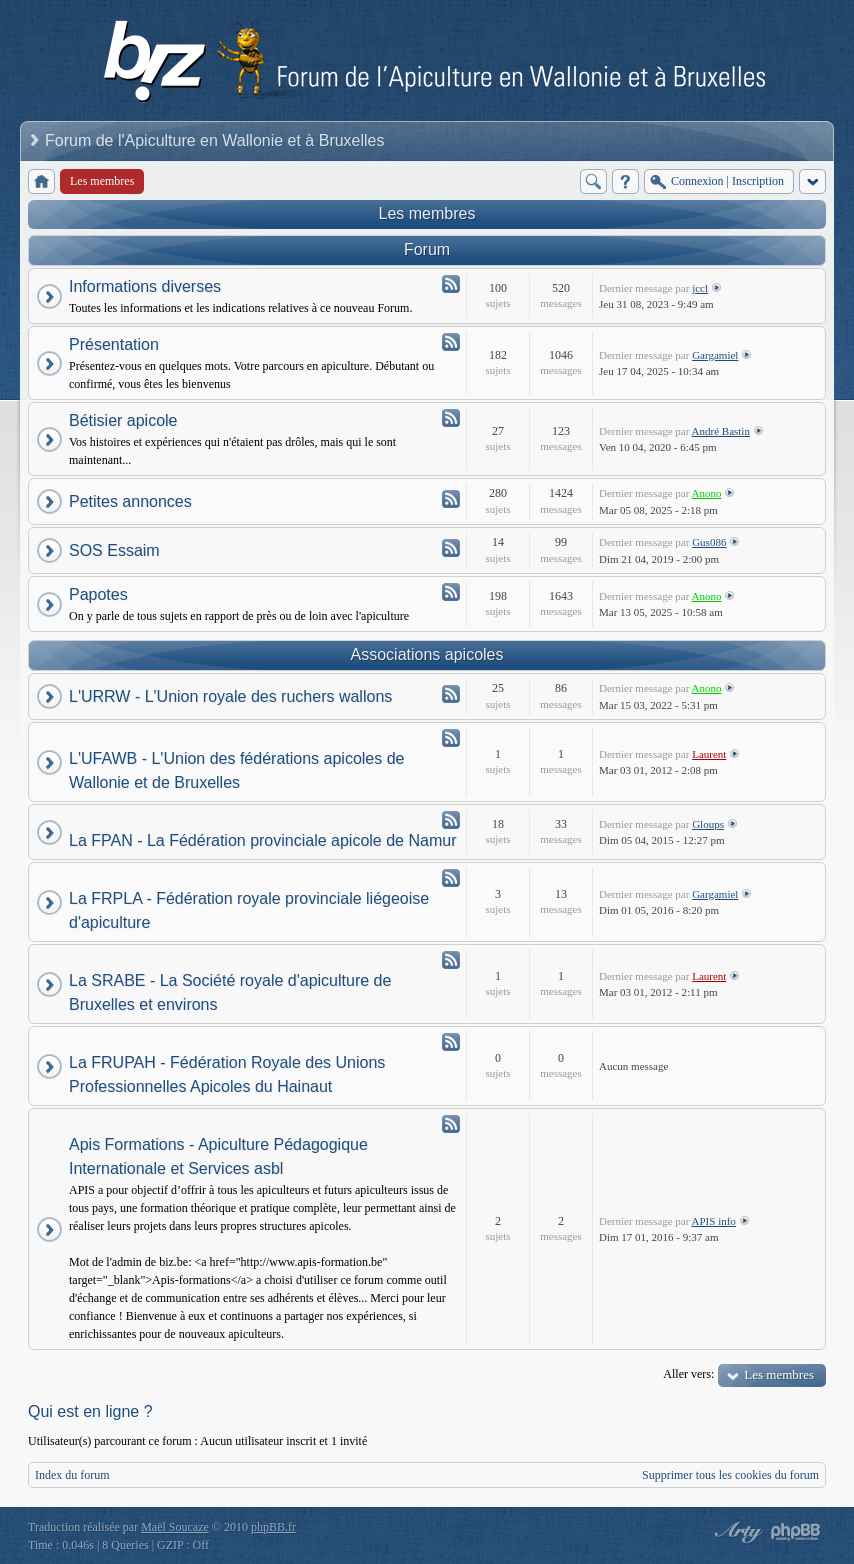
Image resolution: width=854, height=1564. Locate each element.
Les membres (427, 213)
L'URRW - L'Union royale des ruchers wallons (230, 696)
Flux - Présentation (451, 342)
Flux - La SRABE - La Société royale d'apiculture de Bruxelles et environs (451, 960)
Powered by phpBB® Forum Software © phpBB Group (796, 1532)
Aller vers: (688, 1374)
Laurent (709, 754)
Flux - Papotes (451, 592)
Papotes (98, 594)
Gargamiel (715, 355)
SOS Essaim (114, 550)
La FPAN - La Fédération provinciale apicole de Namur (262, 840)
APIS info (714, 1221)
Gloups (708, 824)
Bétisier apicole (123, 420)
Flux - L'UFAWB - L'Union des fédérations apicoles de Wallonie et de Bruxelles (451, 738)
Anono (707, 493)
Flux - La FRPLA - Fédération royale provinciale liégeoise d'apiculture (451, 878)
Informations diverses (145, 286)
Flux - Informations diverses (451, 284)
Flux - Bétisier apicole (451, 418)
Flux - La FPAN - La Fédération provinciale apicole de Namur (451, 820)
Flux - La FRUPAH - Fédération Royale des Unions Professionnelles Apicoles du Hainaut (451, 1042)
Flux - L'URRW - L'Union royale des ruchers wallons (451, 694)
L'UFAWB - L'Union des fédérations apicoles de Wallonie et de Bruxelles (236, 770)
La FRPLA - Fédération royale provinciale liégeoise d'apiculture (249, 910)
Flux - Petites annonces (451, 499)
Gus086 (709, 542)
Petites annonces (130, 501)
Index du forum (72, 1475)
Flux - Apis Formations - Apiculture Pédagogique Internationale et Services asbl (451, 1124)
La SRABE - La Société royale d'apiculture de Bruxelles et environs (230, 992)
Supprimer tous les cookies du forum (730, 1475)
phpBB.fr (273, 1527)
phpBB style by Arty (736, 1532)
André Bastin (721, 431)
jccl (700, 288)
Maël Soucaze (175, 1527)
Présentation (114, 344)
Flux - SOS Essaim (451, 548)
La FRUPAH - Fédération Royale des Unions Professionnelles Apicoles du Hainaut (227, 1074)
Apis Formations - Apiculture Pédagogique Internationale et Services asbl (218, 1156)
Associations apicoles (427, 654)
